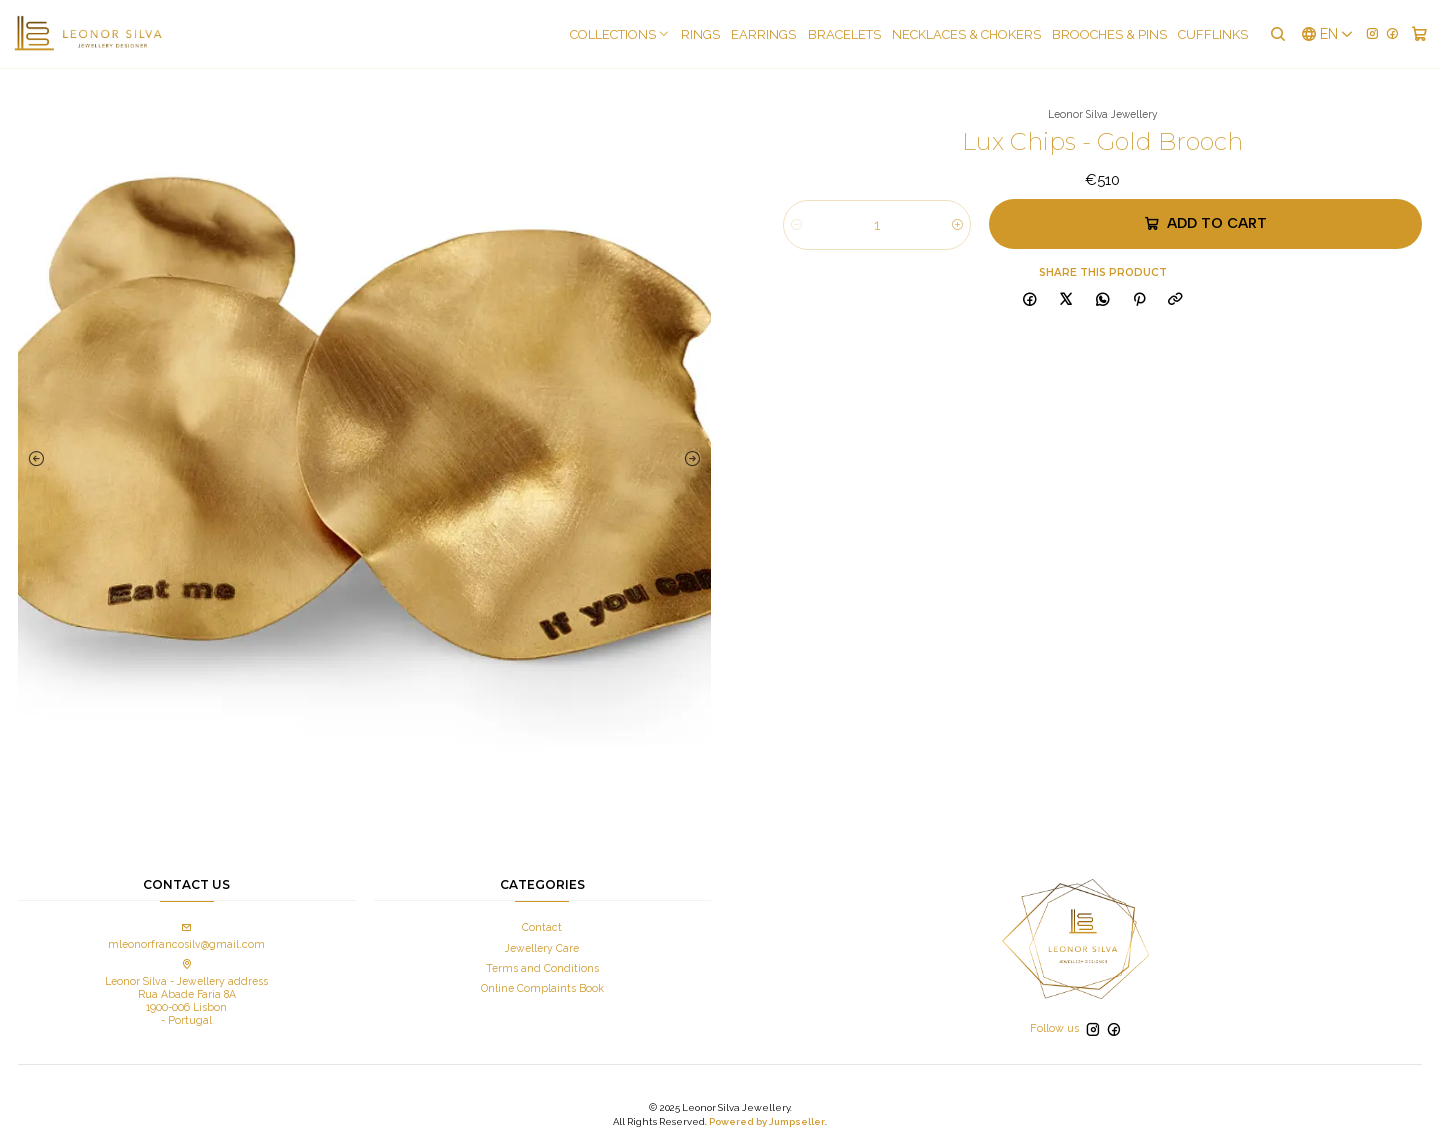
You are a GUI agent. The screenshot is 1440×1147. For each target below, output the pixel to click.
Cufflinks (1213, 34)
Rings (700, 34)
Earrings (763, 34)
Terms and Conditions (542, 968)
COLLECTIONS (620, 34)
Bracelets (844, 34)
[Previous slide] (38, 459)
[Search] (1277, 34)
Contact (542, 927)
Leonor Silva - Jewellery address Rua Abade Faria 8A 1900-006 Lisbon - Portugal (186, 993)
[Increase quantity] (957, 224)
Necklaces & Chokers (966, 34)
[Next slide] (691, 459)
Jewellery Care (542, 948)
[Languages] (1327, 34)
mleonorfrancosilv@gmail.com (186, 936)
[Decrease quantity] (796, 224)
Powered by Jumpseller (767, 1121)
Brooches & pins (1109, 34)
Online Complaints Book (542, 988)
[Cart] (1419, 34)
